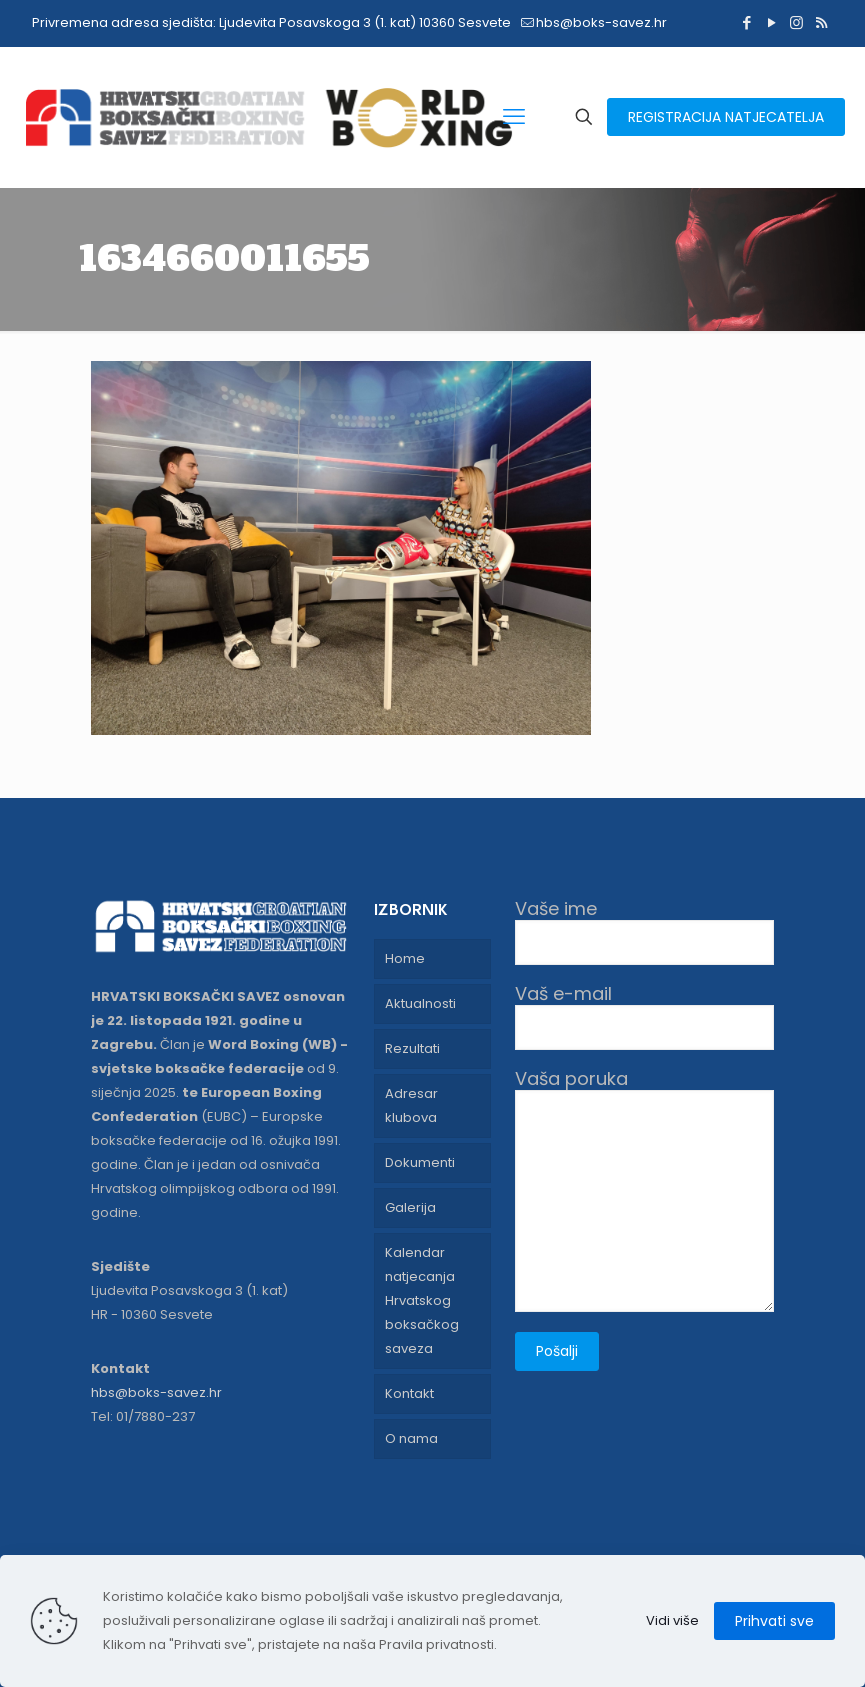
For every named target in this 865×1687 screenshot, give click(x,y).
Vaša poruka (644, 1190)
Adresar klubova (411, 1105)
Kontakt (409, 1393)
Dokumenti (420, 1162)
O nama (411, 1438)
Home (405, 958)
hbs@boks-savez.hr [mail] (601, 22)
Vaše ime (644, 931)
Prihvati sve (774, 1621)
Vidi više (672, 1620)
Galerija (410, 1207)
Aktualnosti (420, 1003)
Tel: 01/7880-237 (143, 1416)
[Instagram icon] (796, 22)
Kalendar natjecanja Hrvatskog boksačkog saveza (422, 1300)
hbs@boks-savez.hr (156, 1392)
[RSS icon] (821, 22)
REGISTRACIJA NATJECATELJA (726, 117)
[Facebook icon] (746, 22)
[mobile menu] (514, 117)
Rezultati (412, 1048)
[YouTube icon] (771, 22)
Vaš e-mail (644, 1016)
